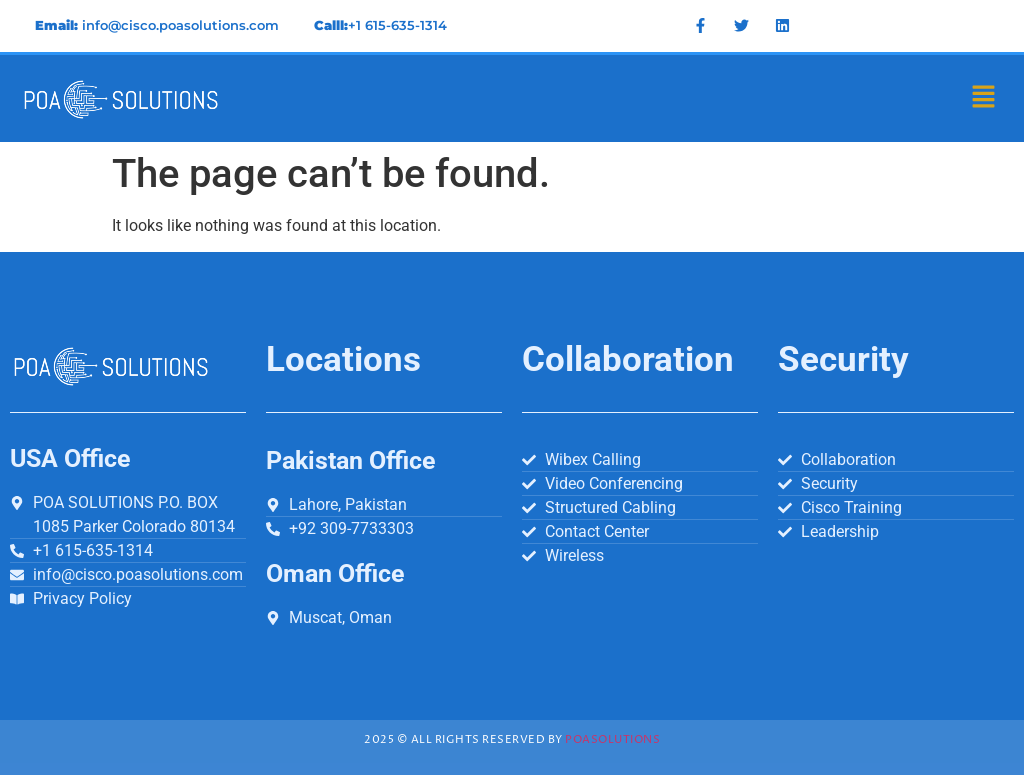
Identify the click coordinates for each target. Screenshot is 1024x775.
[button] (984, 98)
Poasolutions (612, 739)
